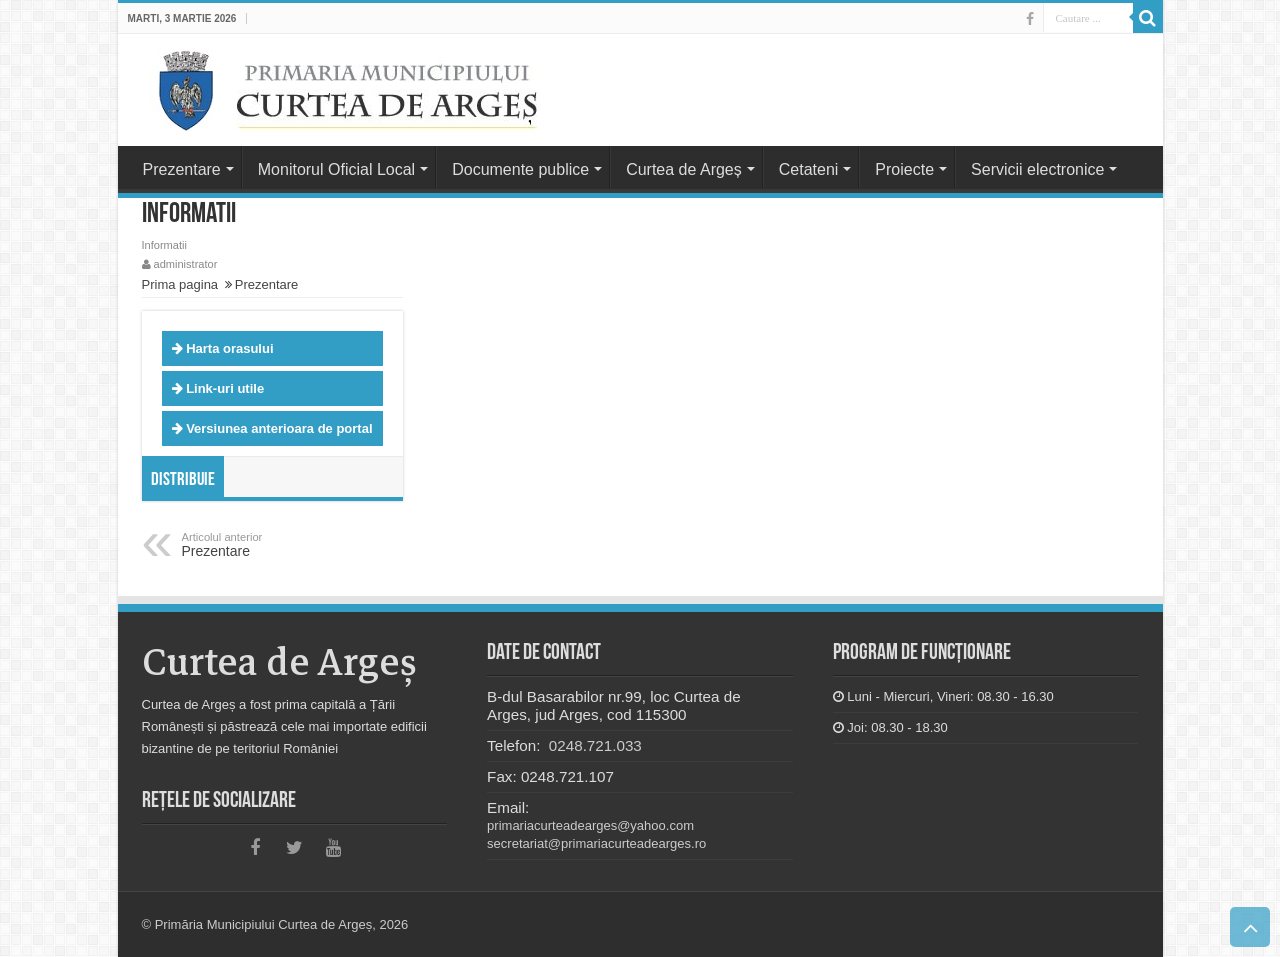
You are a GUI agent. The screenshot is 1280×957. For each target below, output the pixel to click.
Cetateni (809, 169)
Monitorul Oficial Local (336, 169)
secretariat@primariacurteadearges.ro (596, 843)
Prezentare (182, 169)
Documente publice (520, 169)
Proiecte (904, 169)
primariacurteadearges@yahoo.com (590, 825)
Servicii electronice (1037, 169)
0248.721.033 (593, 745)
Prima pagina (180, 284)
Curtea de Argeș (684, 169)
